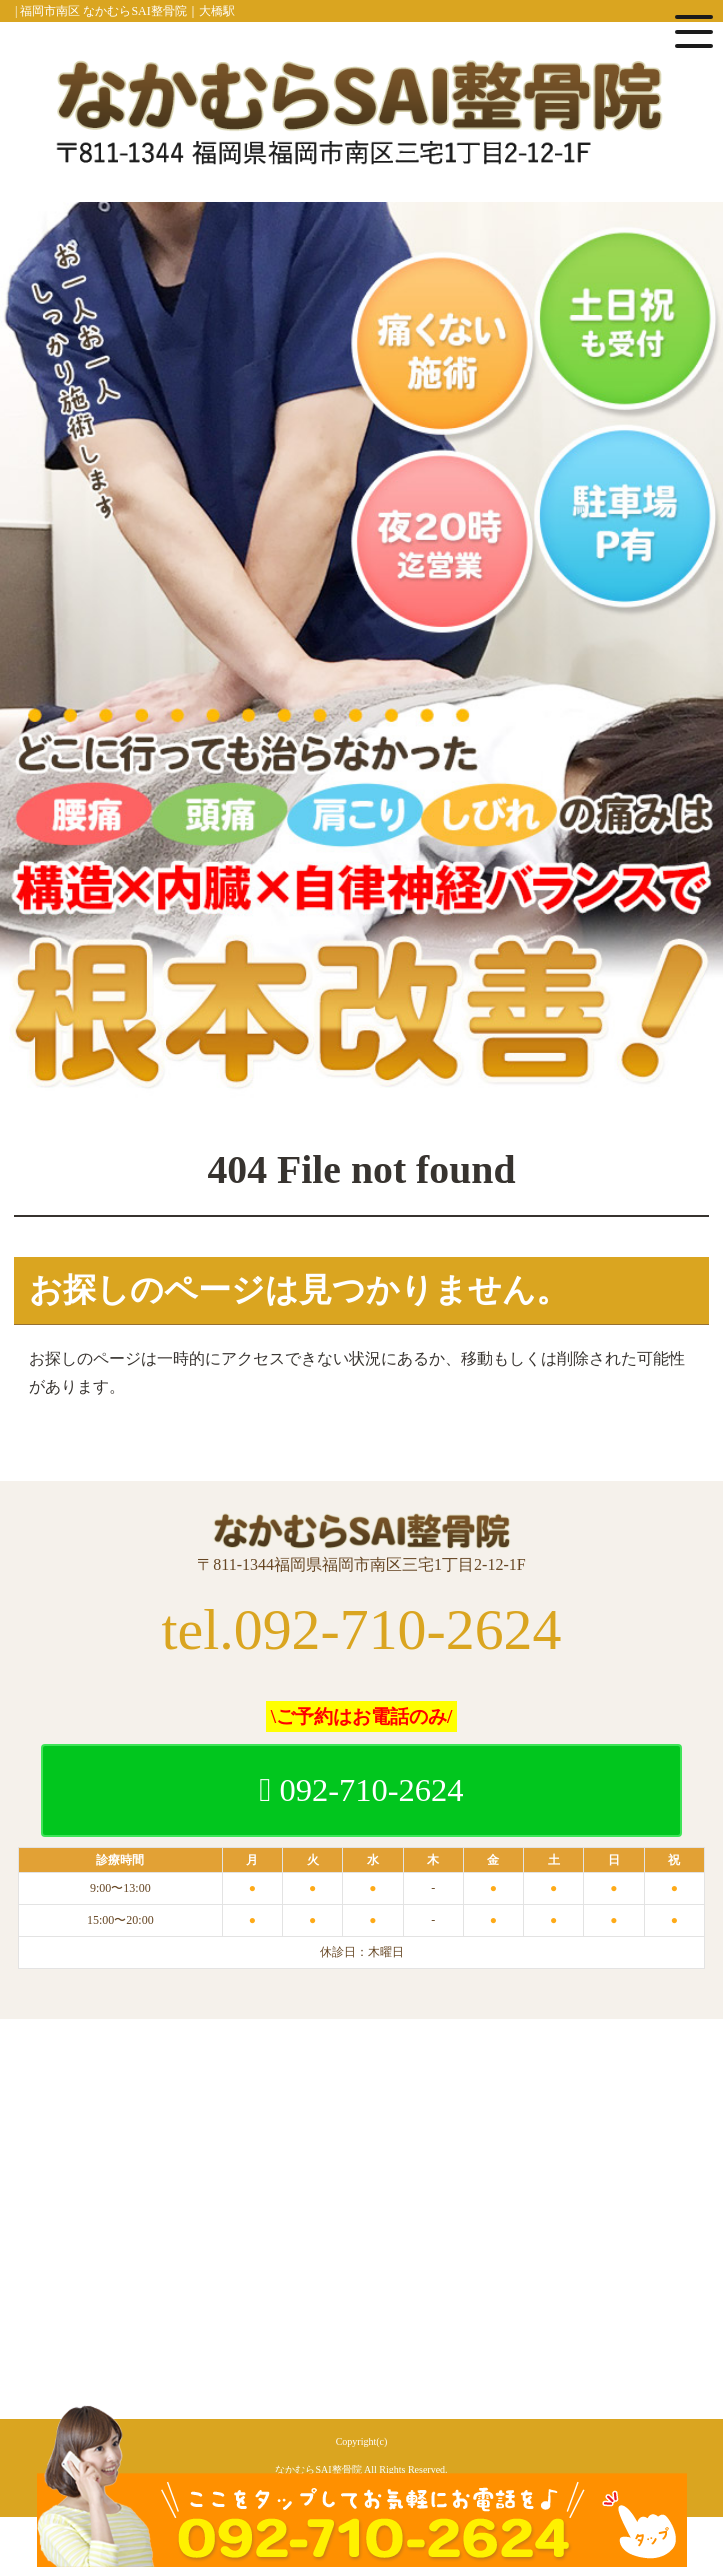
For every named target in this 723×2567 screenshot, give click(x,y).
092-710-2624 (361, 1790)
